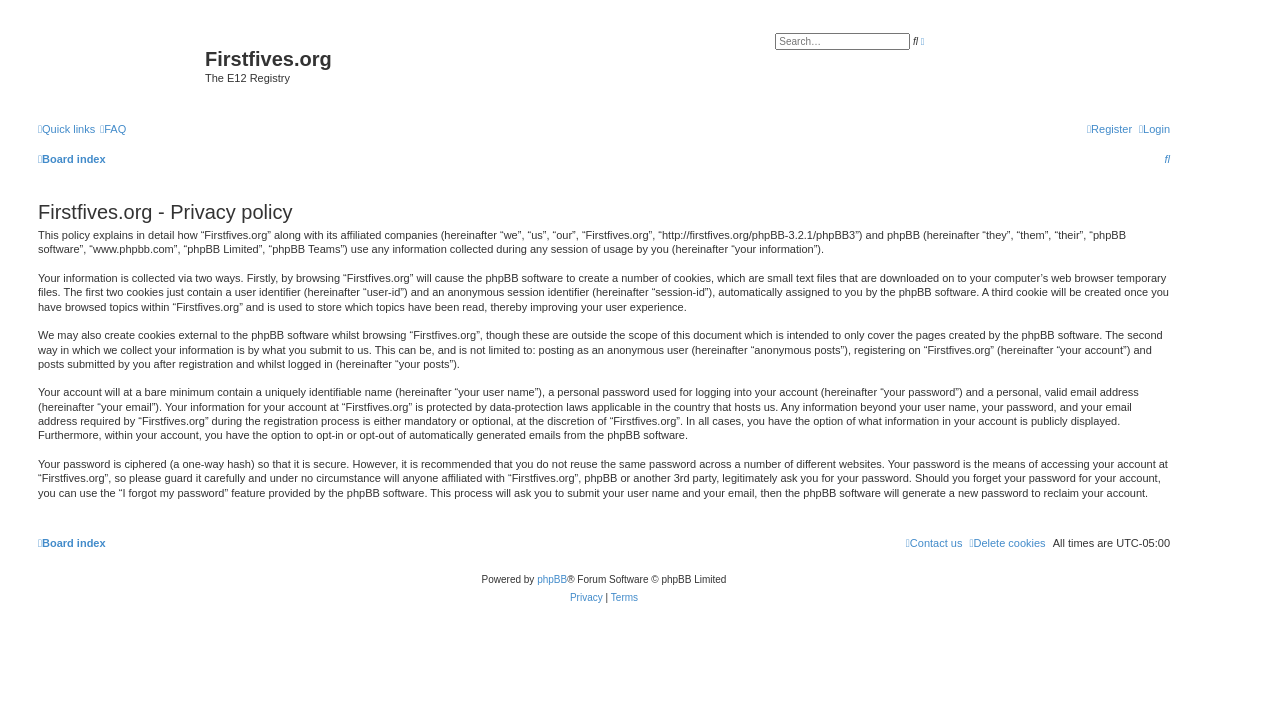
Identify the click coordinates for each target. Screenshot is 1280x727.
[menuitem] (113, 129)
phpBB (552, 579)
